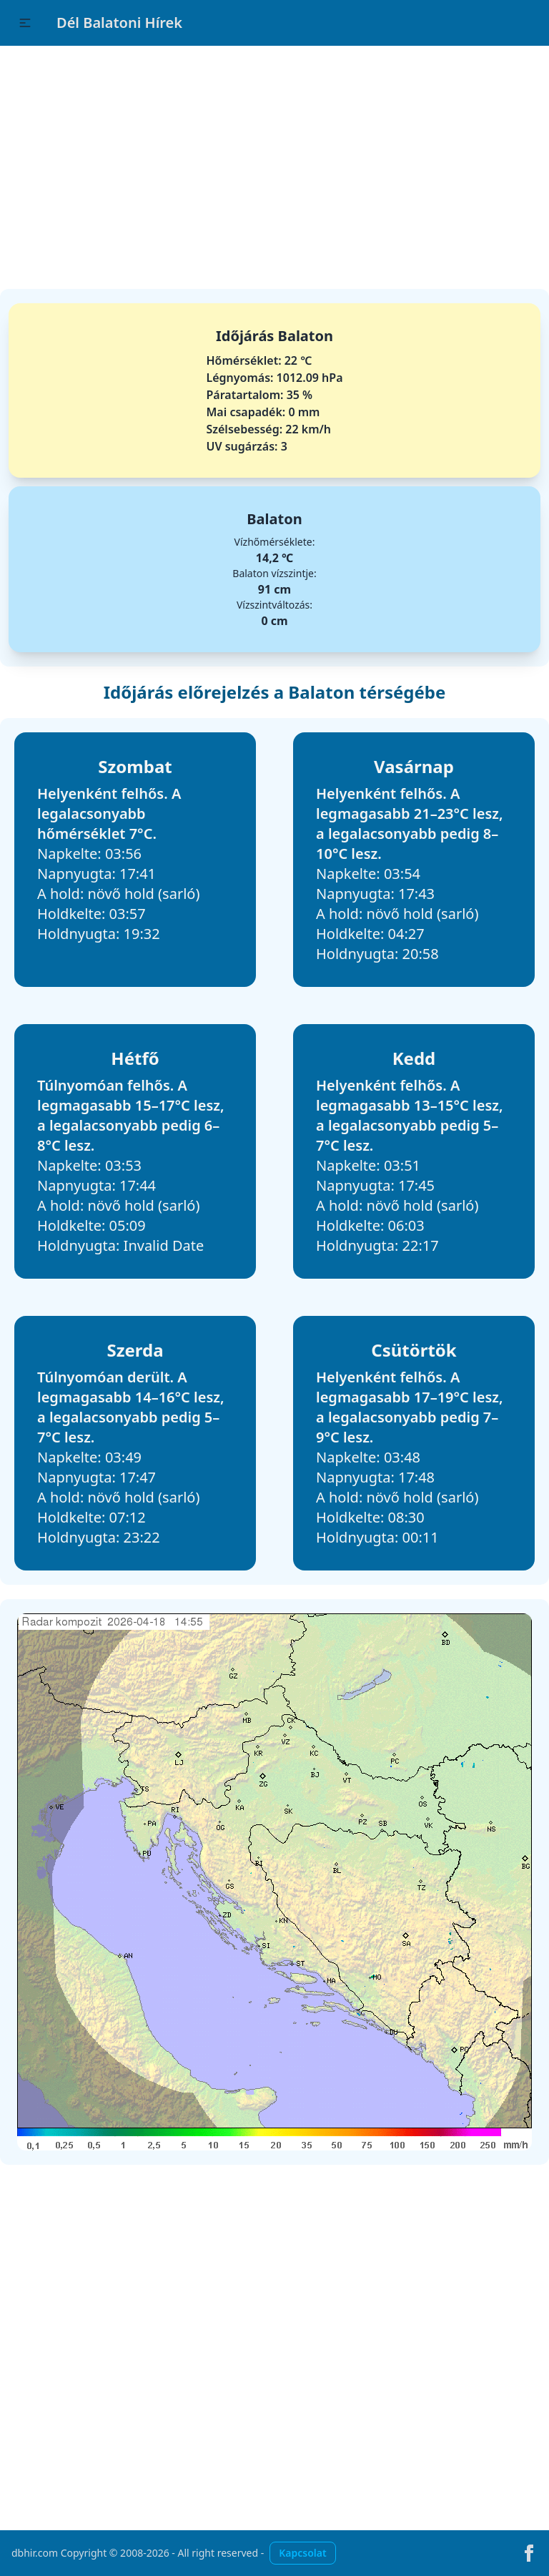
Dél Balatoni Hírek (119, 22)
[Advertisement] (274, 160)
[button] (25, 23)
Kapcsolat (302, 2553)
